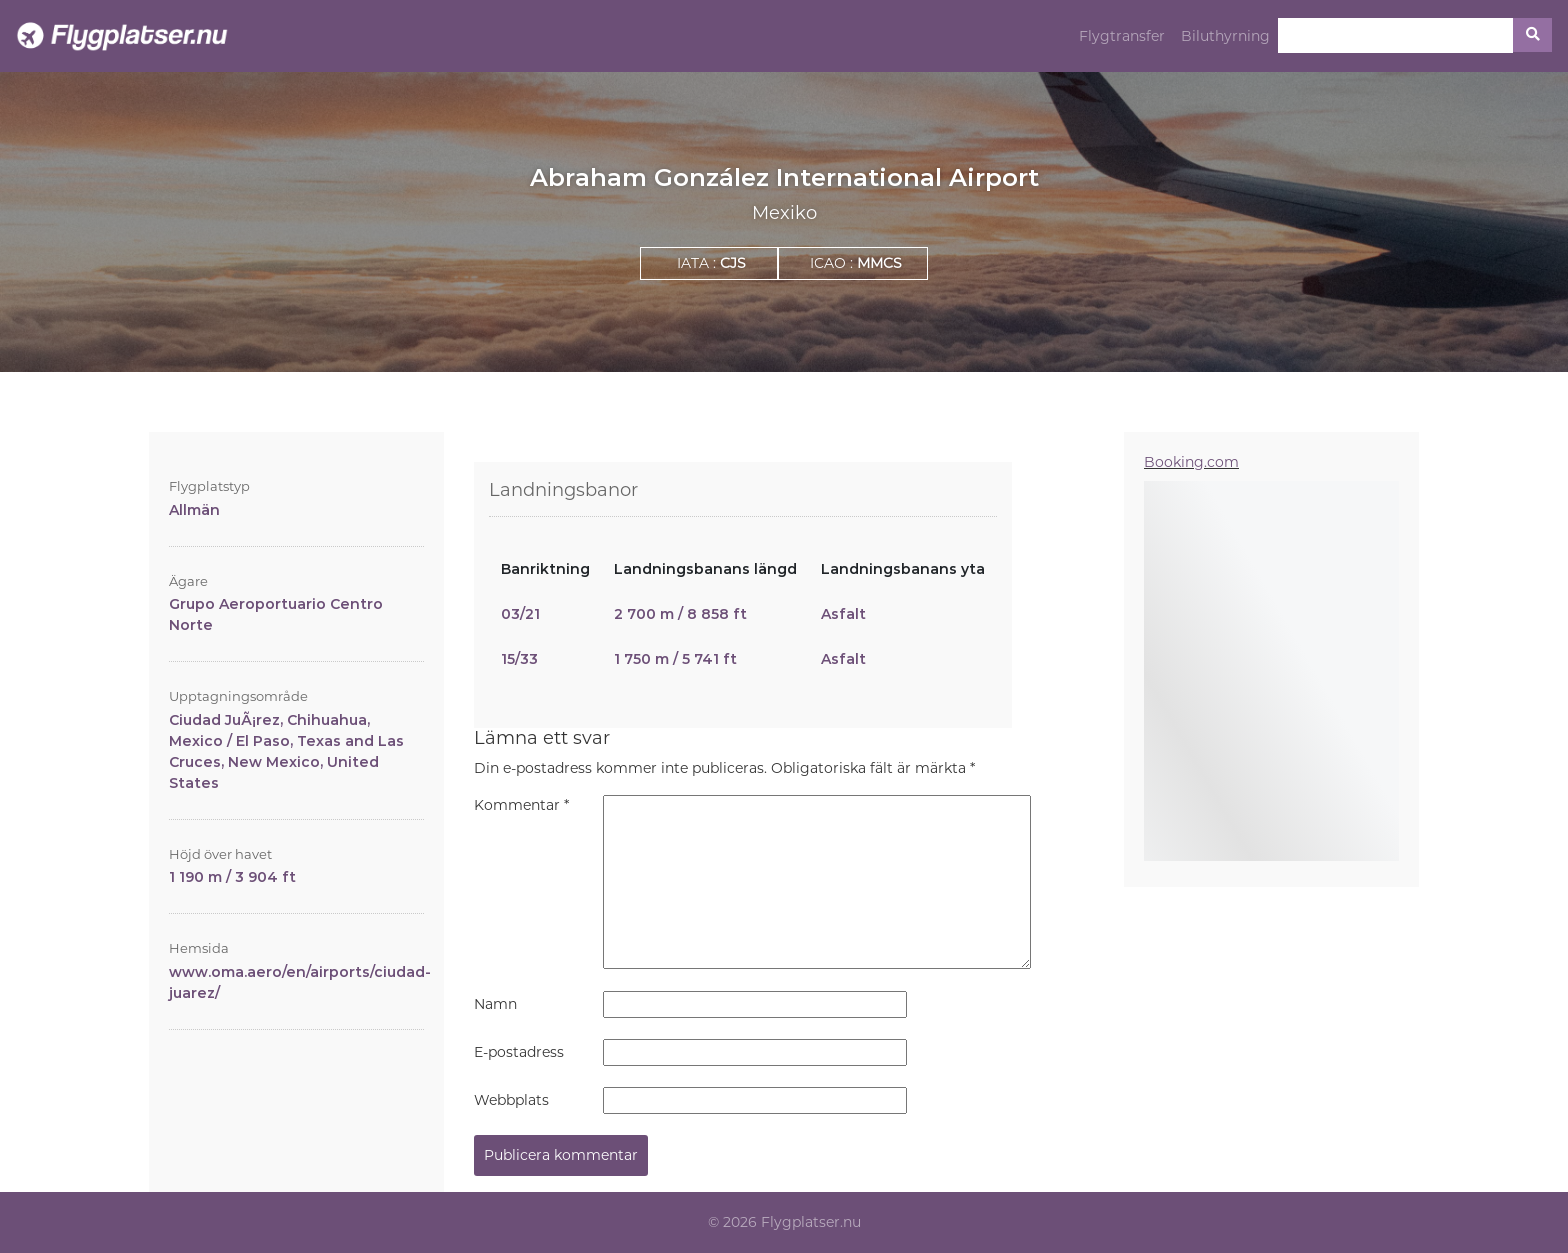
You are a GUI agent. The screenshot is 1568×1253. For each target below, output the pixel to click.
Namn (495, 1004)
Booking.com (1191, 462)
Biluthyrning (1225, 36)
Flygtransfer (1122, 36)
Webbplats (511, 1100)
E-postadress (519, 1052)
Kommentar (521, 805)
